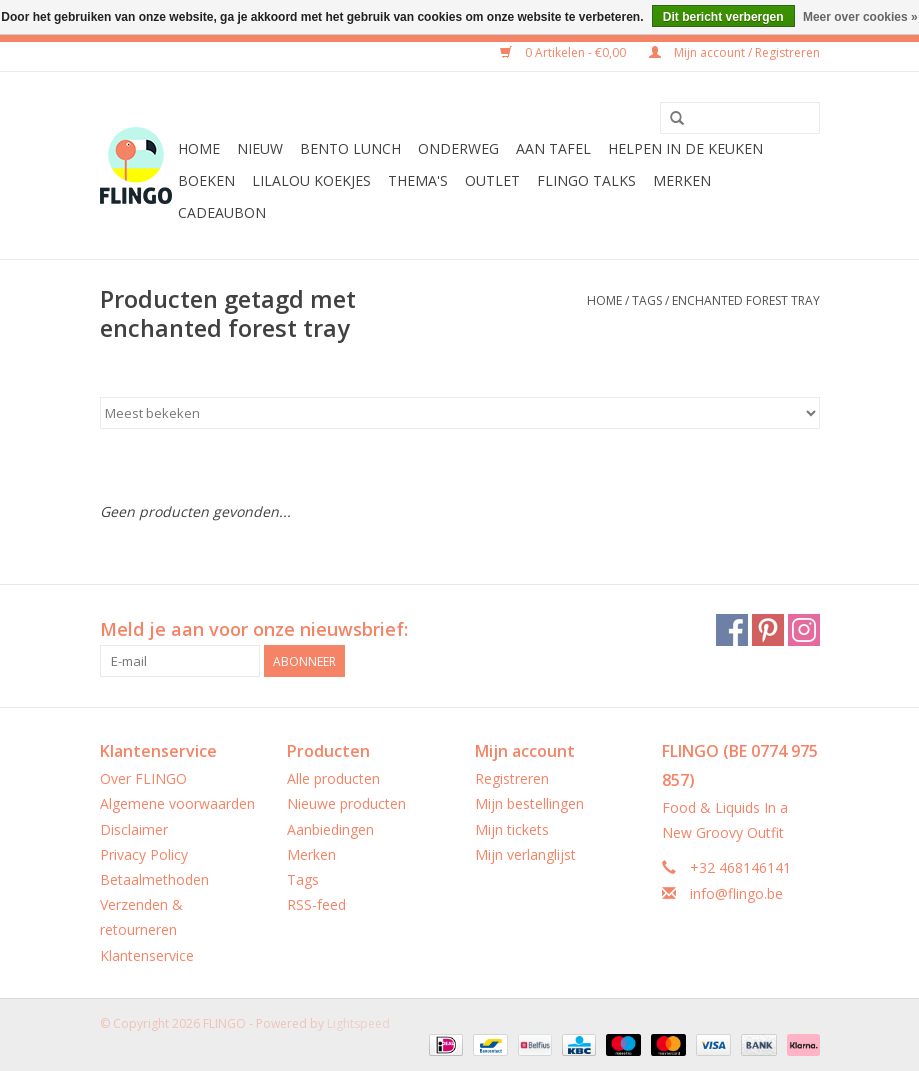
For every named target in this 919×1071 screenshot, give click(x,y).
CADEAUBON (222, 212)
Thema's (418, 180)
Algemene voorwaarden (177, 803)
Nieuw (260, 148)
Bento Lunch (350, 148)
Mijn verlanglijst (525, 854)
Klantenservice (147, 955)
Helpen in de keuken (685, 148)
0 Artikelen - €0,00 (564, 52)
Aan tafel (553, 148)
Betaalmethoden (154, 879)
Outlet (492, 180)
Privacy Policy (144, 854)
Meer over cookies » (860, 17)
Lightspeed (358, 1023)
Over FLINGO (143, 778)
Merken (682, 180)
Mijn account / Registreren (734, 52)
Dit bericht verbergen (723, 17)
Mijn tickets (512, 829)
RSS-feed (316, 904)
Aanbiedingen (330, 829)
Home (199, 148)
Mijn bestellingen (529, 803)
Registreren (512, 778)
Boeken (206, 180)
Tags (647, 300)
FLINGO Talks (586, 180)
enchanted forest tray (746, 300)
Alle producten (333, 778)
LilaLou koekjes (311, 180)
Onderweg (458, 148)
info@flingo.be (736, 893)
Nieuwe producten (346, 803)
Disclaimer (134, 829)
